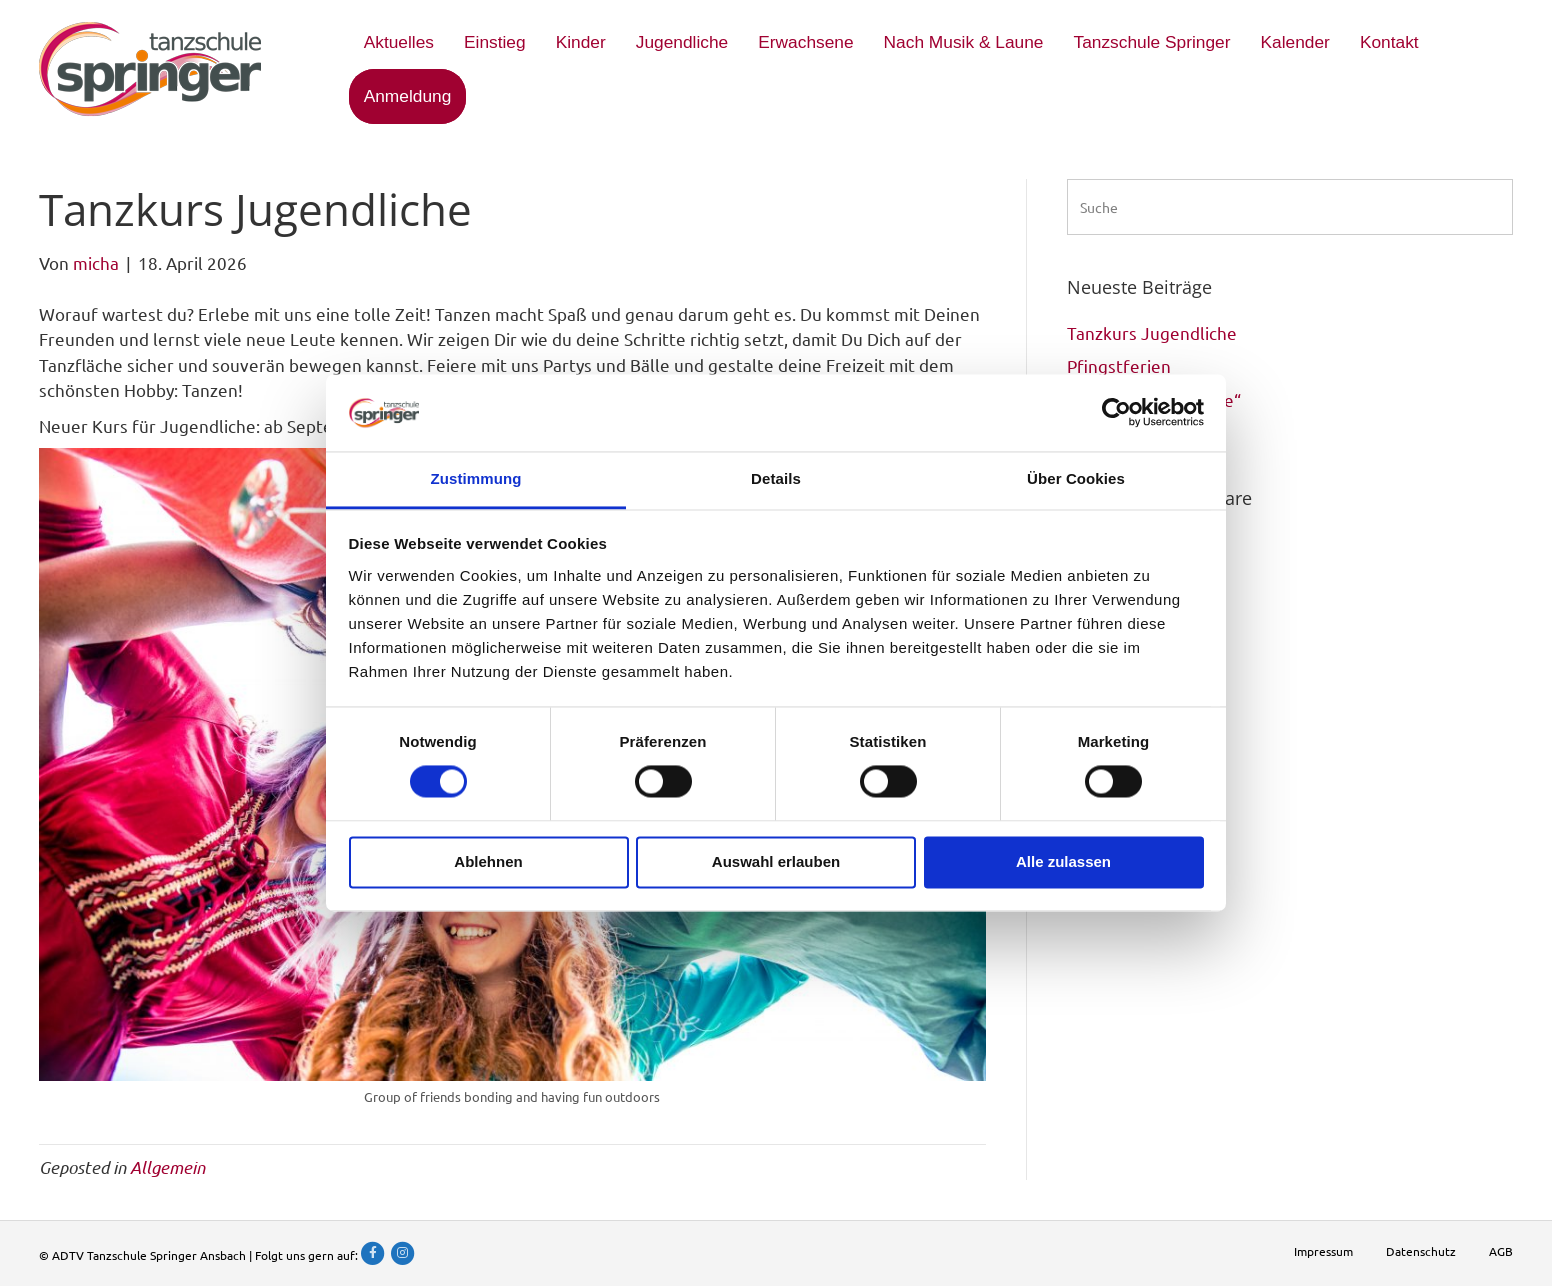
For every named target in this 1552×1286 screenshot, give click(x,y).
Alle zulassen (1063, 861)
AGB (1501, 1251)
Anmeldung (408, 96)
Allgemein (167, 1167)
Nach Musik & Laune (964, 42)
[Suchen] (1290, 207)
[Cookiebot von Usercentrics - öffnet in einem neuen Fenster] (1116, 413)
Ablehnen (488, 861)
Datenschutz (1421, 1251)
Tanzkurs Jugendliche (1152, 332)
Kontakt (1389, 42)
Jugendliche (682, 42)
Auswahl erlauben (776, 861)
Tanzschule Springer (1151, 42)
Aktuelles (399, 42)
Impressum (1323, 1251)
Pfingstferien (1119, 365)
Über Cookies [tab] (1076, 478)
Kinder (581, 42)
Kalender (1295, 42)
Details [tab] (776, 478)
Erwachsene (805, 42)
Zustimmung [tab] (476, 478)
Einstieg (495, 42)
